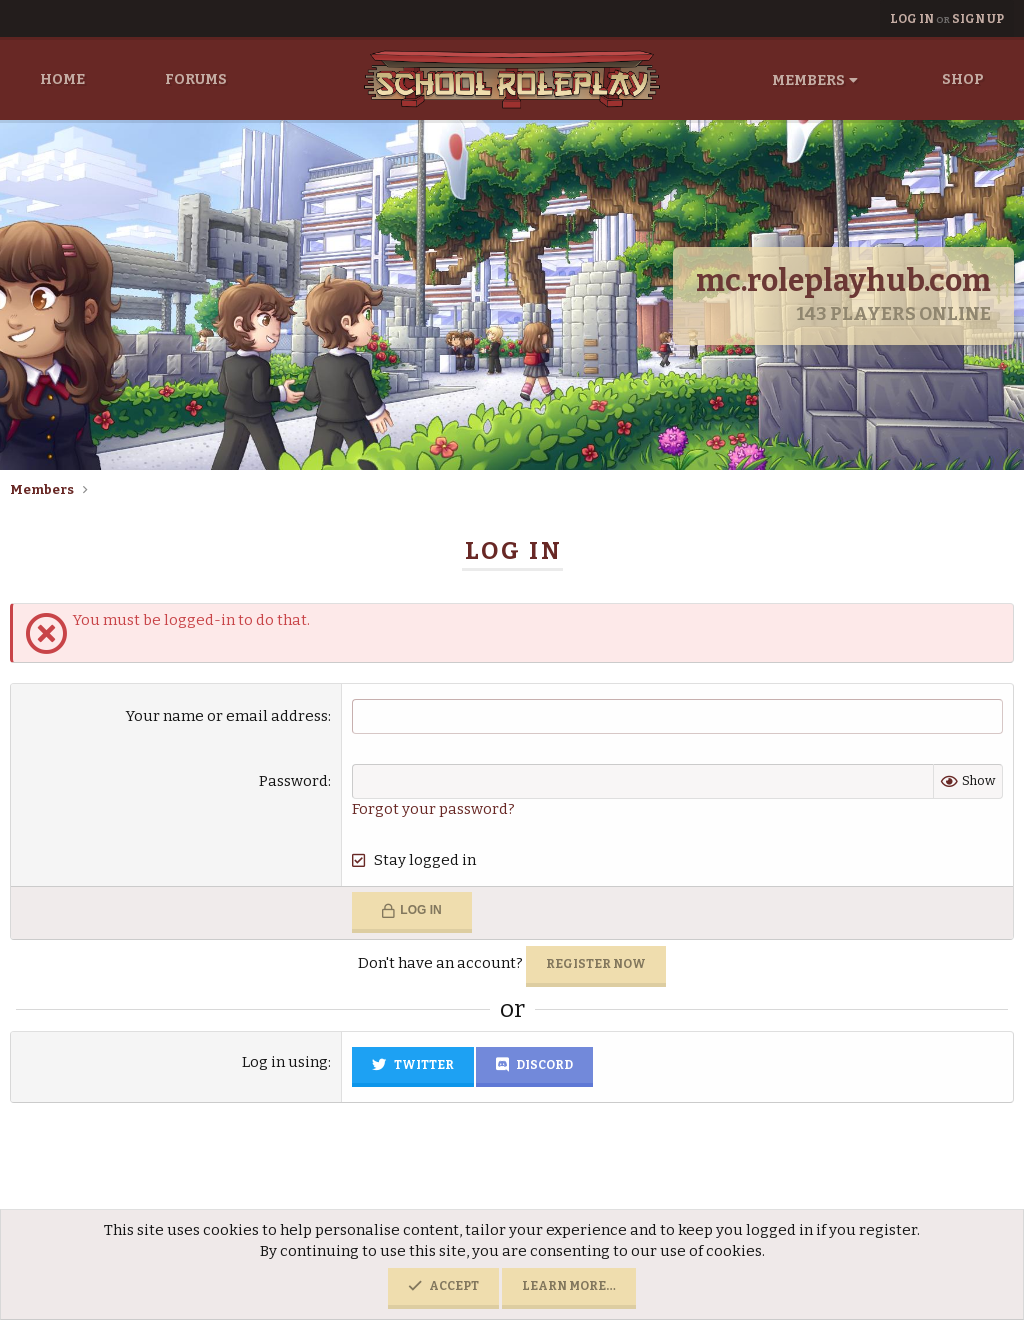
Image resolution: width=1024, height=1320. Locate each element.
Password (293, 781)
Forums (196, 79)
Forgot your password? (433, 809)
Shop (963, 79)
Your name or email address (227, 716)
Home (62, 79)
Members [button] (808, 80)
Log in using (285, 1062)
